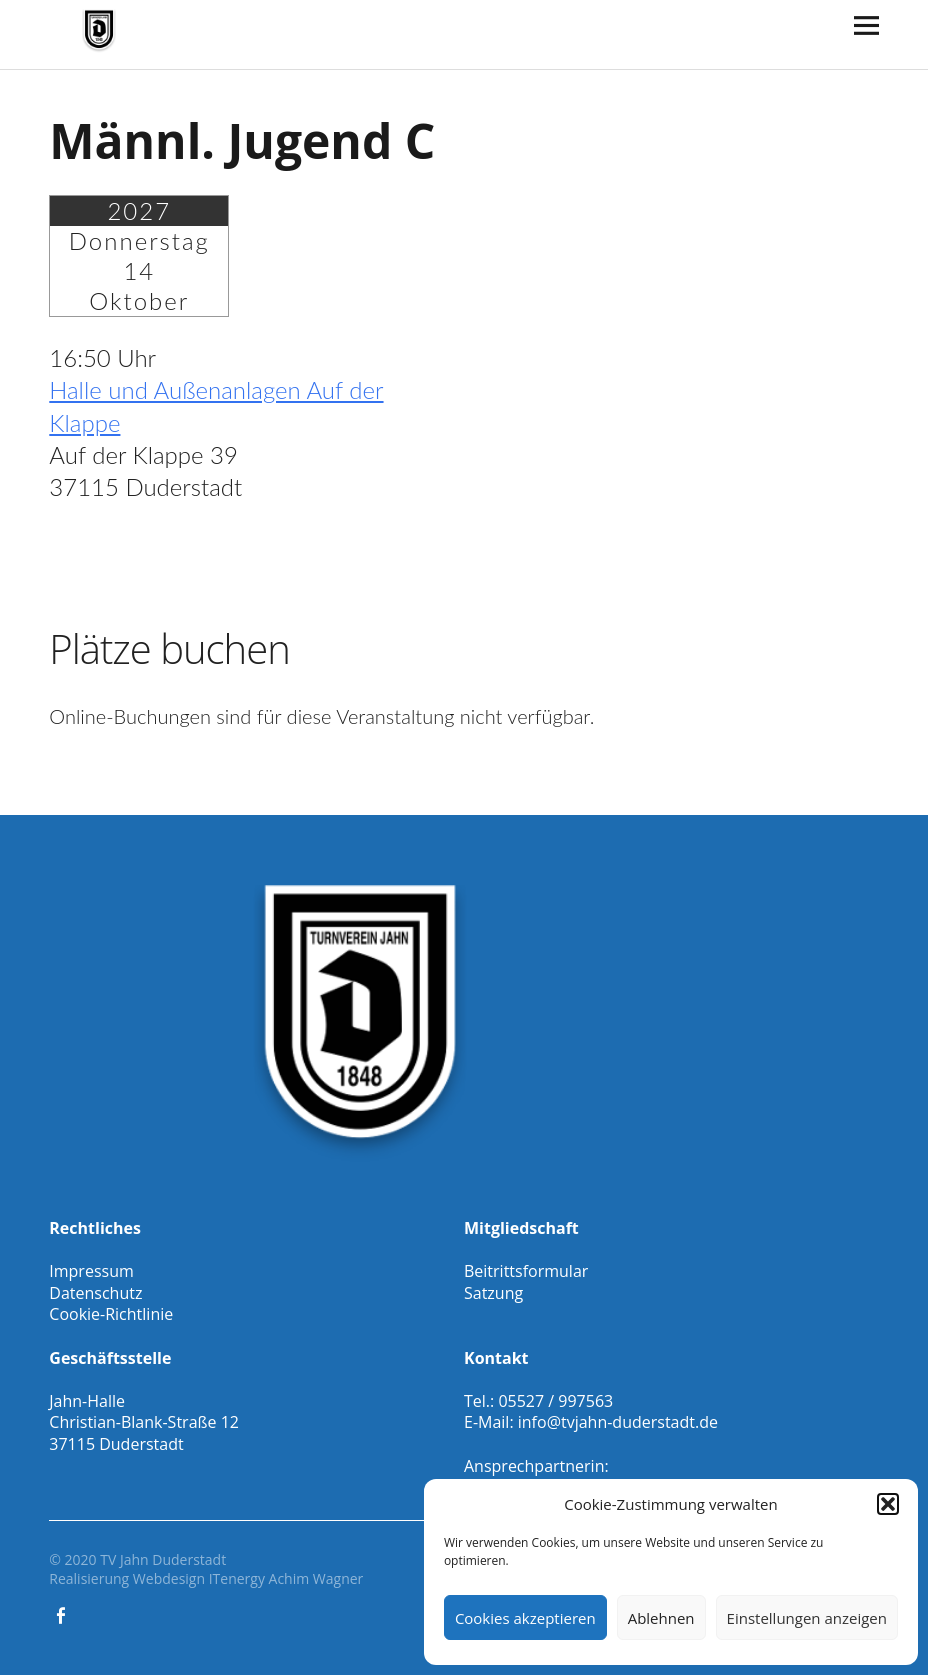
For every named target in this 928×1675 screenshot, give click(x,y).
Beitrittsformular (526, 1271)
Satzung (493, 1293)
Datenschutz (95, 1293)
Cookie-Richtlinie (111, 1314)
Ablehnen (661, 1618)
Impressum (91, 1271)
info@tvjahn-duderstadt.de (618, 1422)
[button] (888, 1504)
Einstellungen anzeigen (807, 1618)
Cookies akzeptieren (525, 1618)
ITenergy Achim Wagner (286, 1578)
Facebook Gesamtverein (62, 1614)
